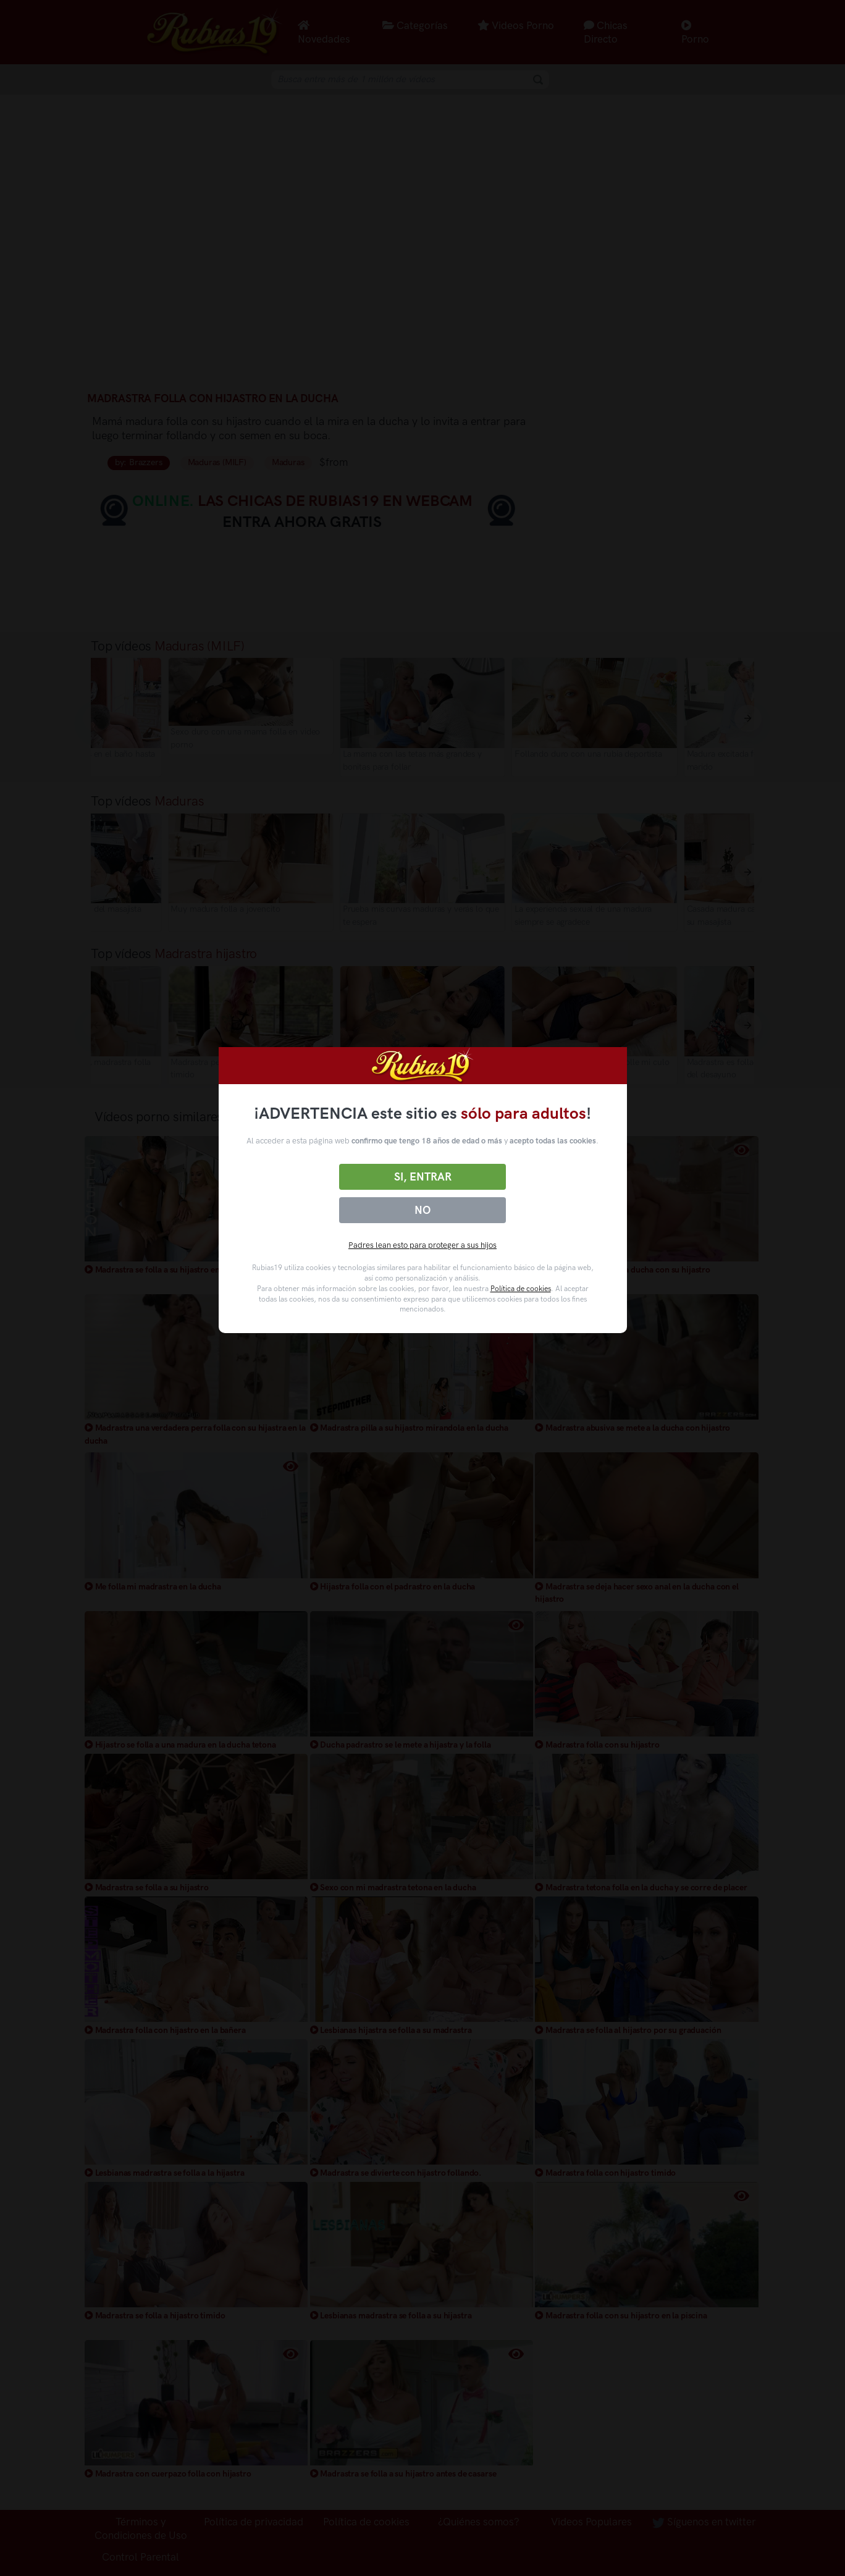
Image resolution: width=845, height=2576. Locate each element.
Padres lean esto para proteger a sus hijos (422, 1245)
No (422, 1210)
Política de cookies (520, 1288)
